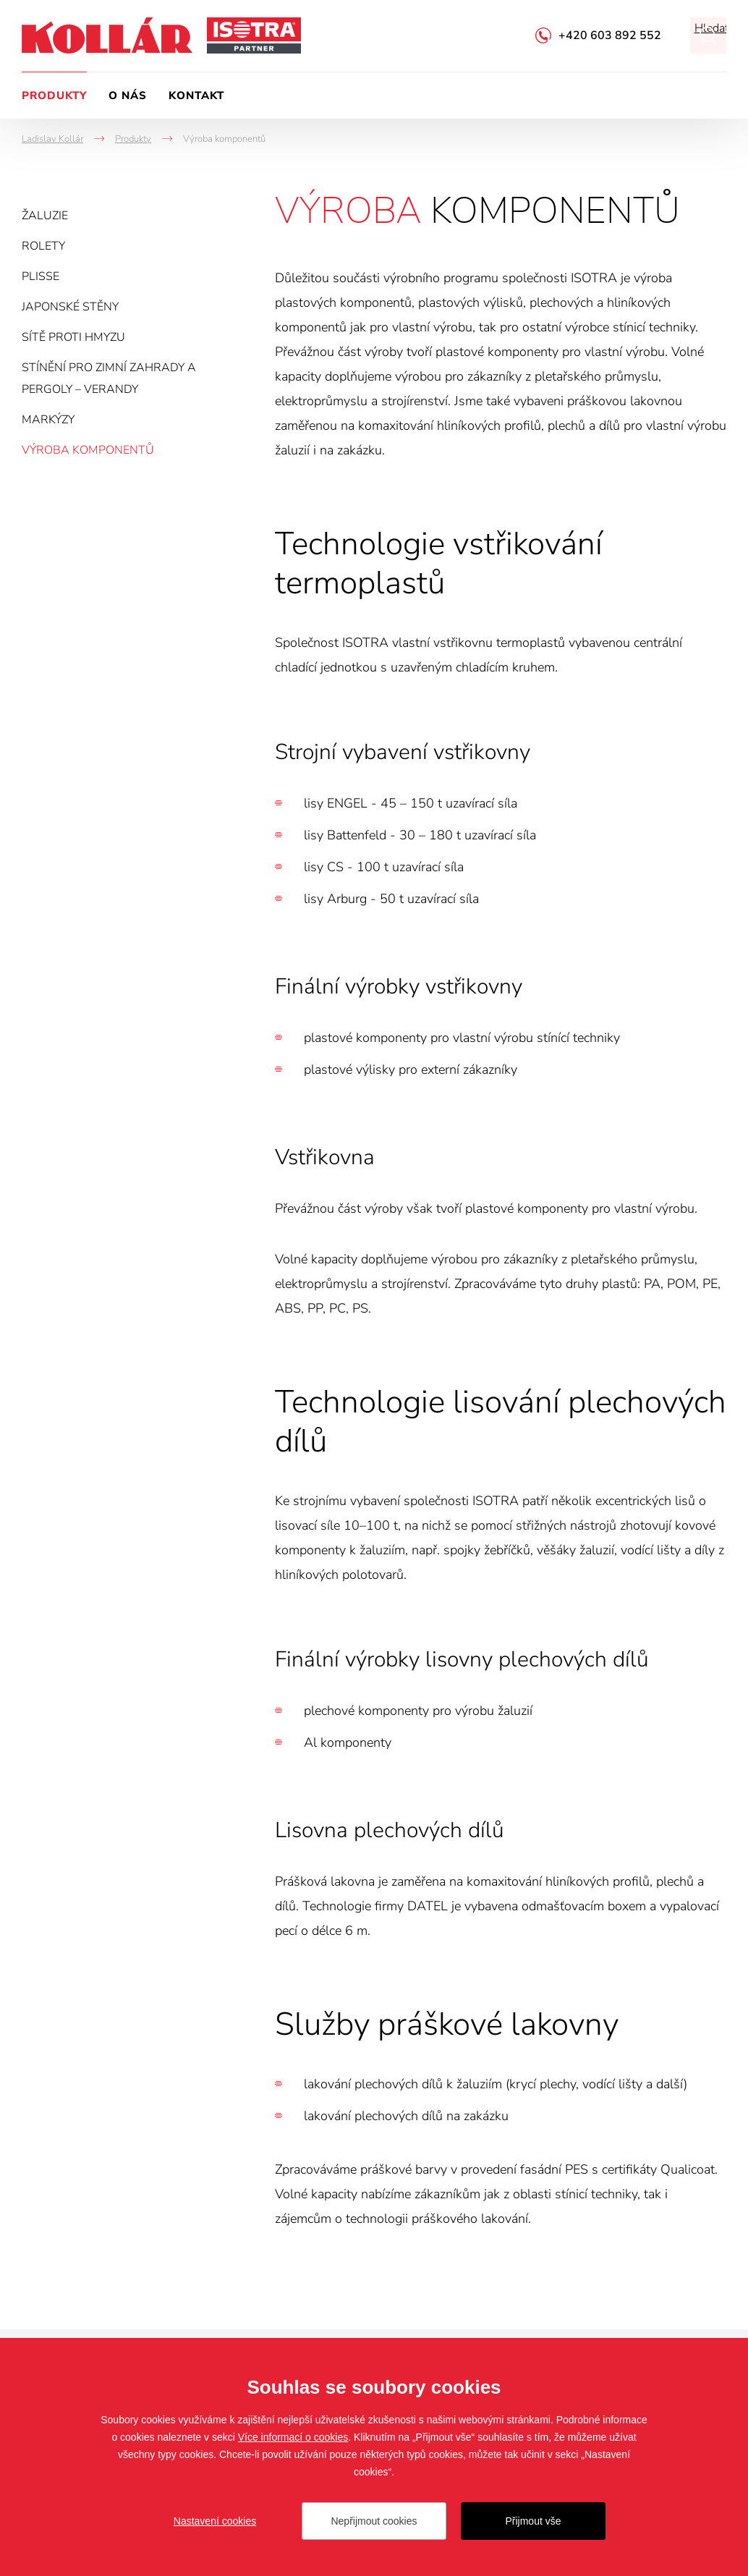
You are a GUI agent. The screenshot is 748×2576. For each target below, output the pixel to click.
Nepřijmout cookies (374, 2521)
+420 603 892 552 (609, 35)
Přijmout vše (533, 2521)
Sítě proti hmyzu (73, 337)
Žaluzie (45, 216)
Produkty (54, 95)
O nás (128, 95)
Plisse (40, 276)
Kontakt (196, 95)
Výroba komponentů (88, 450)
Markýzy (48, 420)
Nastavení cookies (215, 2521)
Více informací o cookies (293, 2437)
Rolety (43, 246)
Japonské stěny (70, 307)
